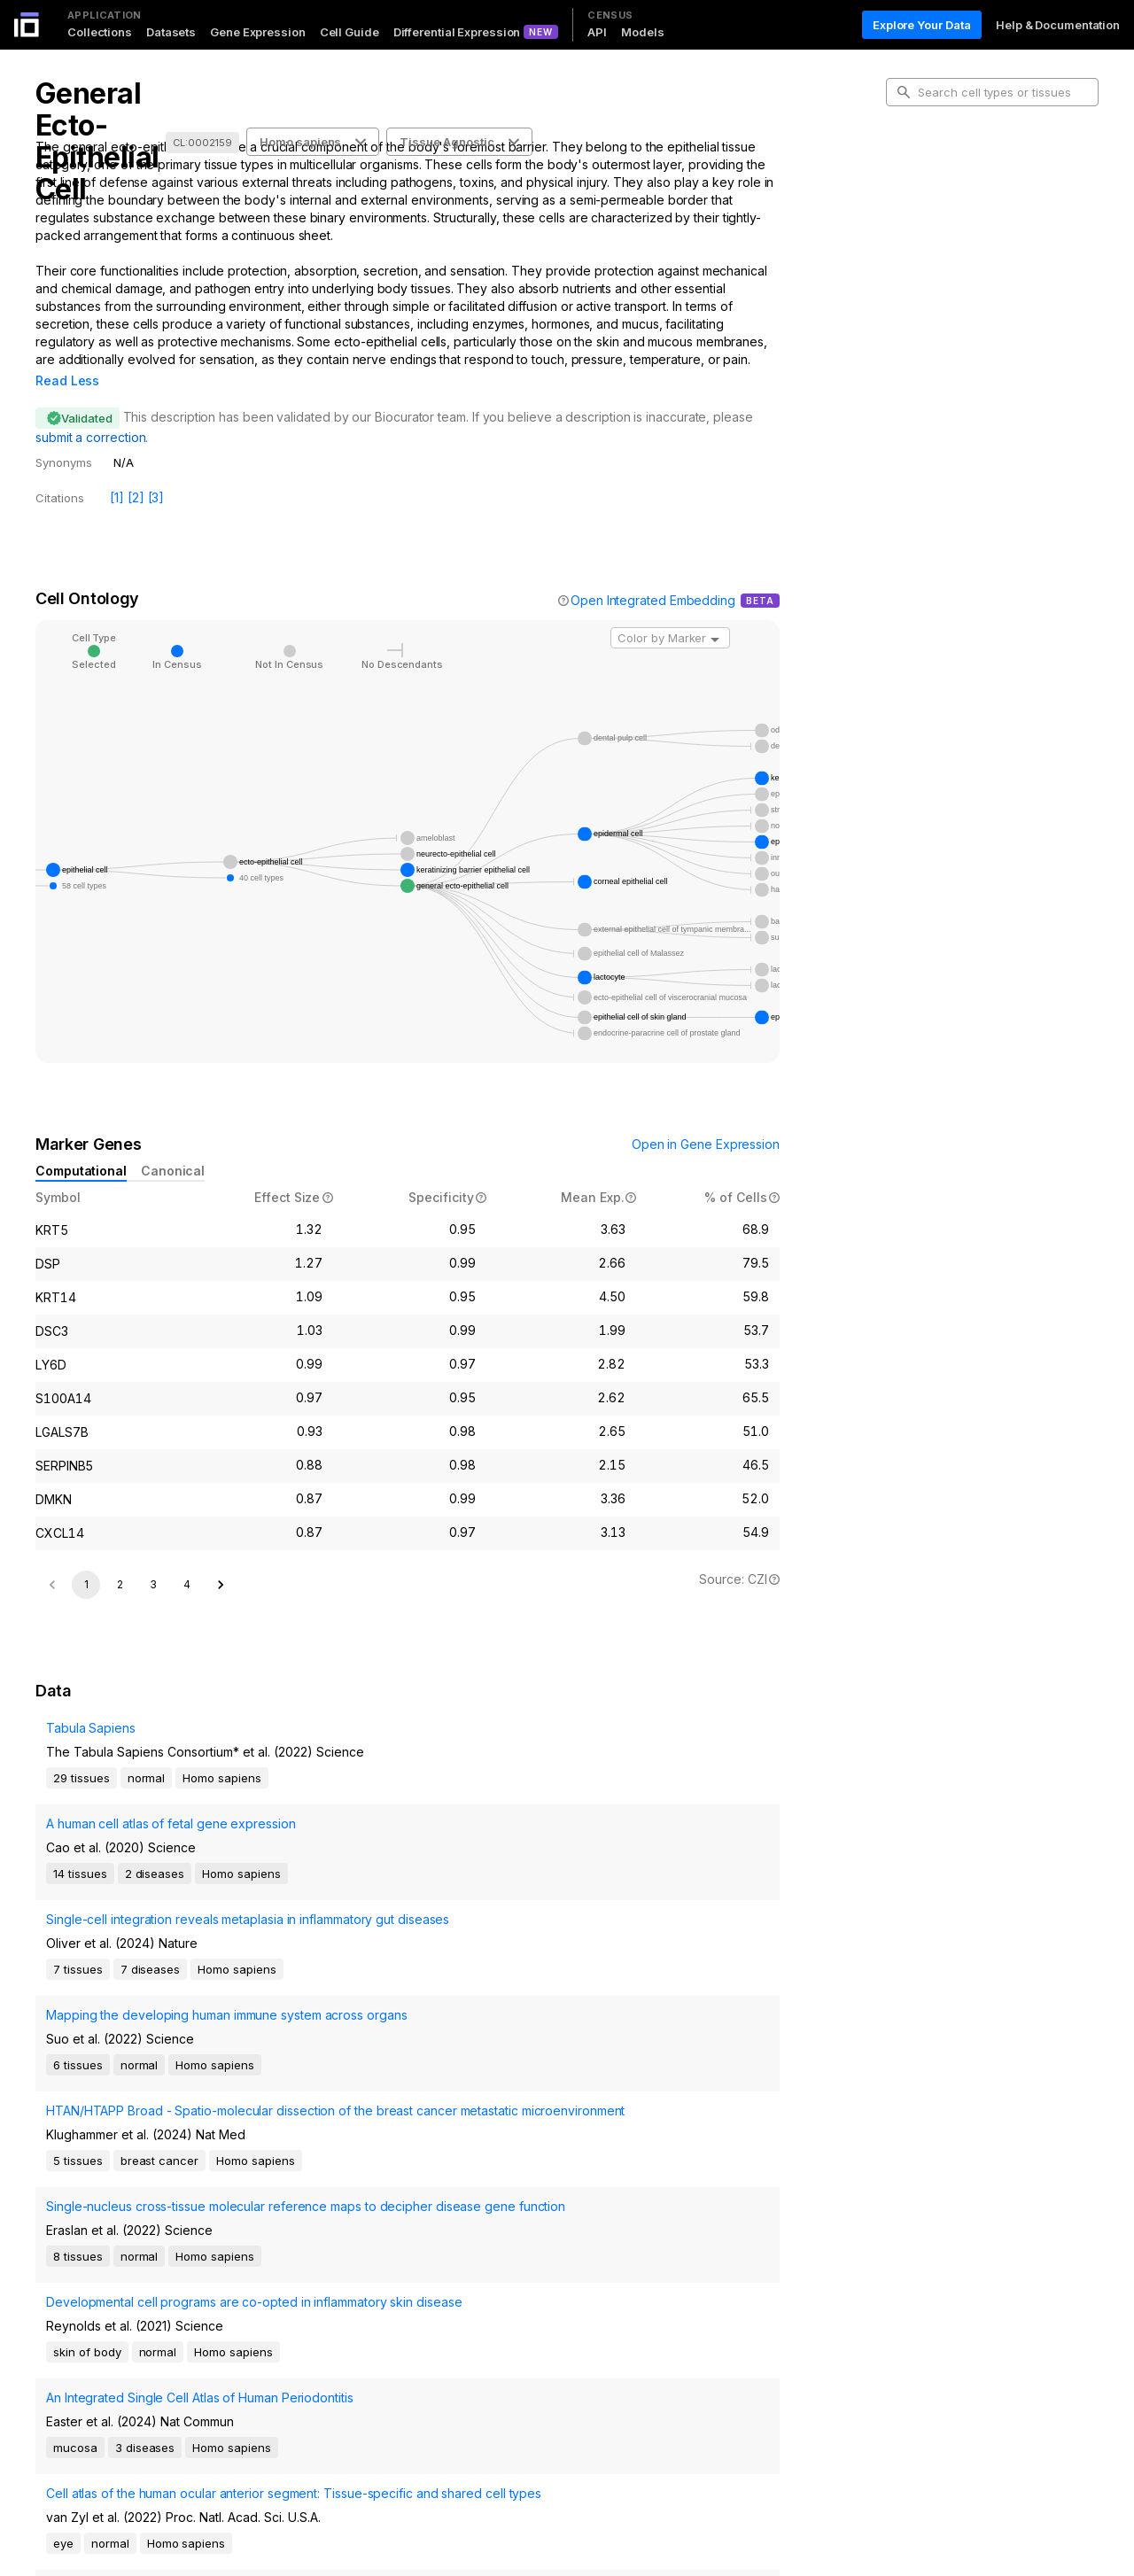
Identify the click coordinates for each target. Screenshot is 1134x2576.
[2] (136, 472)
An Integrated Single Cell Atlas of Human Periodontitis (129, 2241)
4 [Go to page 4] (186, 1607)
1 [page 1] (86, 1607)
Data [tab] (913, 257)
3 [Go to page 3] (153, 1607)
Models (642, 32)
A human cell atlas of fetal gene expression (125, 1855)
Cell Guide (349, 32)
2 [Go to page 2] (120, 1607)
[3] (156, 472)
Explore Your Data (922, 25)
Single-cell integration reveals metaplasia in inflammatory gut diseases (122, 1931)
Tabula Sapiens (80, 1779)
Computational (81, 1145)
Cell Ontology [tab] (937, 200)
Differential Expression (457, 32)
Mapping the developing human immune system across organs (127, 1990)
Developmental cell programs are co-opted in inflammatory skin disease (132, 2183)
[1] (117, 472)
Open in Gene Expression (706, 1119)
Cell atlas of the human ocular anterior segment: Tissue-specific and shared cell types (132, 2344)
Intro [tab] (913, 172)
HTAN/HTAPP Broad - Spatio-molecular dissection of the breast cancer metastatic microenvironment (139, 2048)
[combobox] (670, 613)
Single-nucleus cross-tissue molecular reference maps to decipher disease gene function (128, 2116)
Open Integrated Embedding (653, 575)
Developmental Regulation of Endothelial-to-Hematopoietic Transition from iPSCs (121, 2411)
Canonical (173, 1145)
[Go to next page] (220, 1608)
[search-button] (904, 92)
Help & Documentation (1058, 25)
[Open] (715, 615)
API (597, 32)
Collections (99, 32)
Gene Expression (258, 32)
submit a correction (90, 412)
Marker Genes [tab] (939, 228)
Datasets (171, 32)
